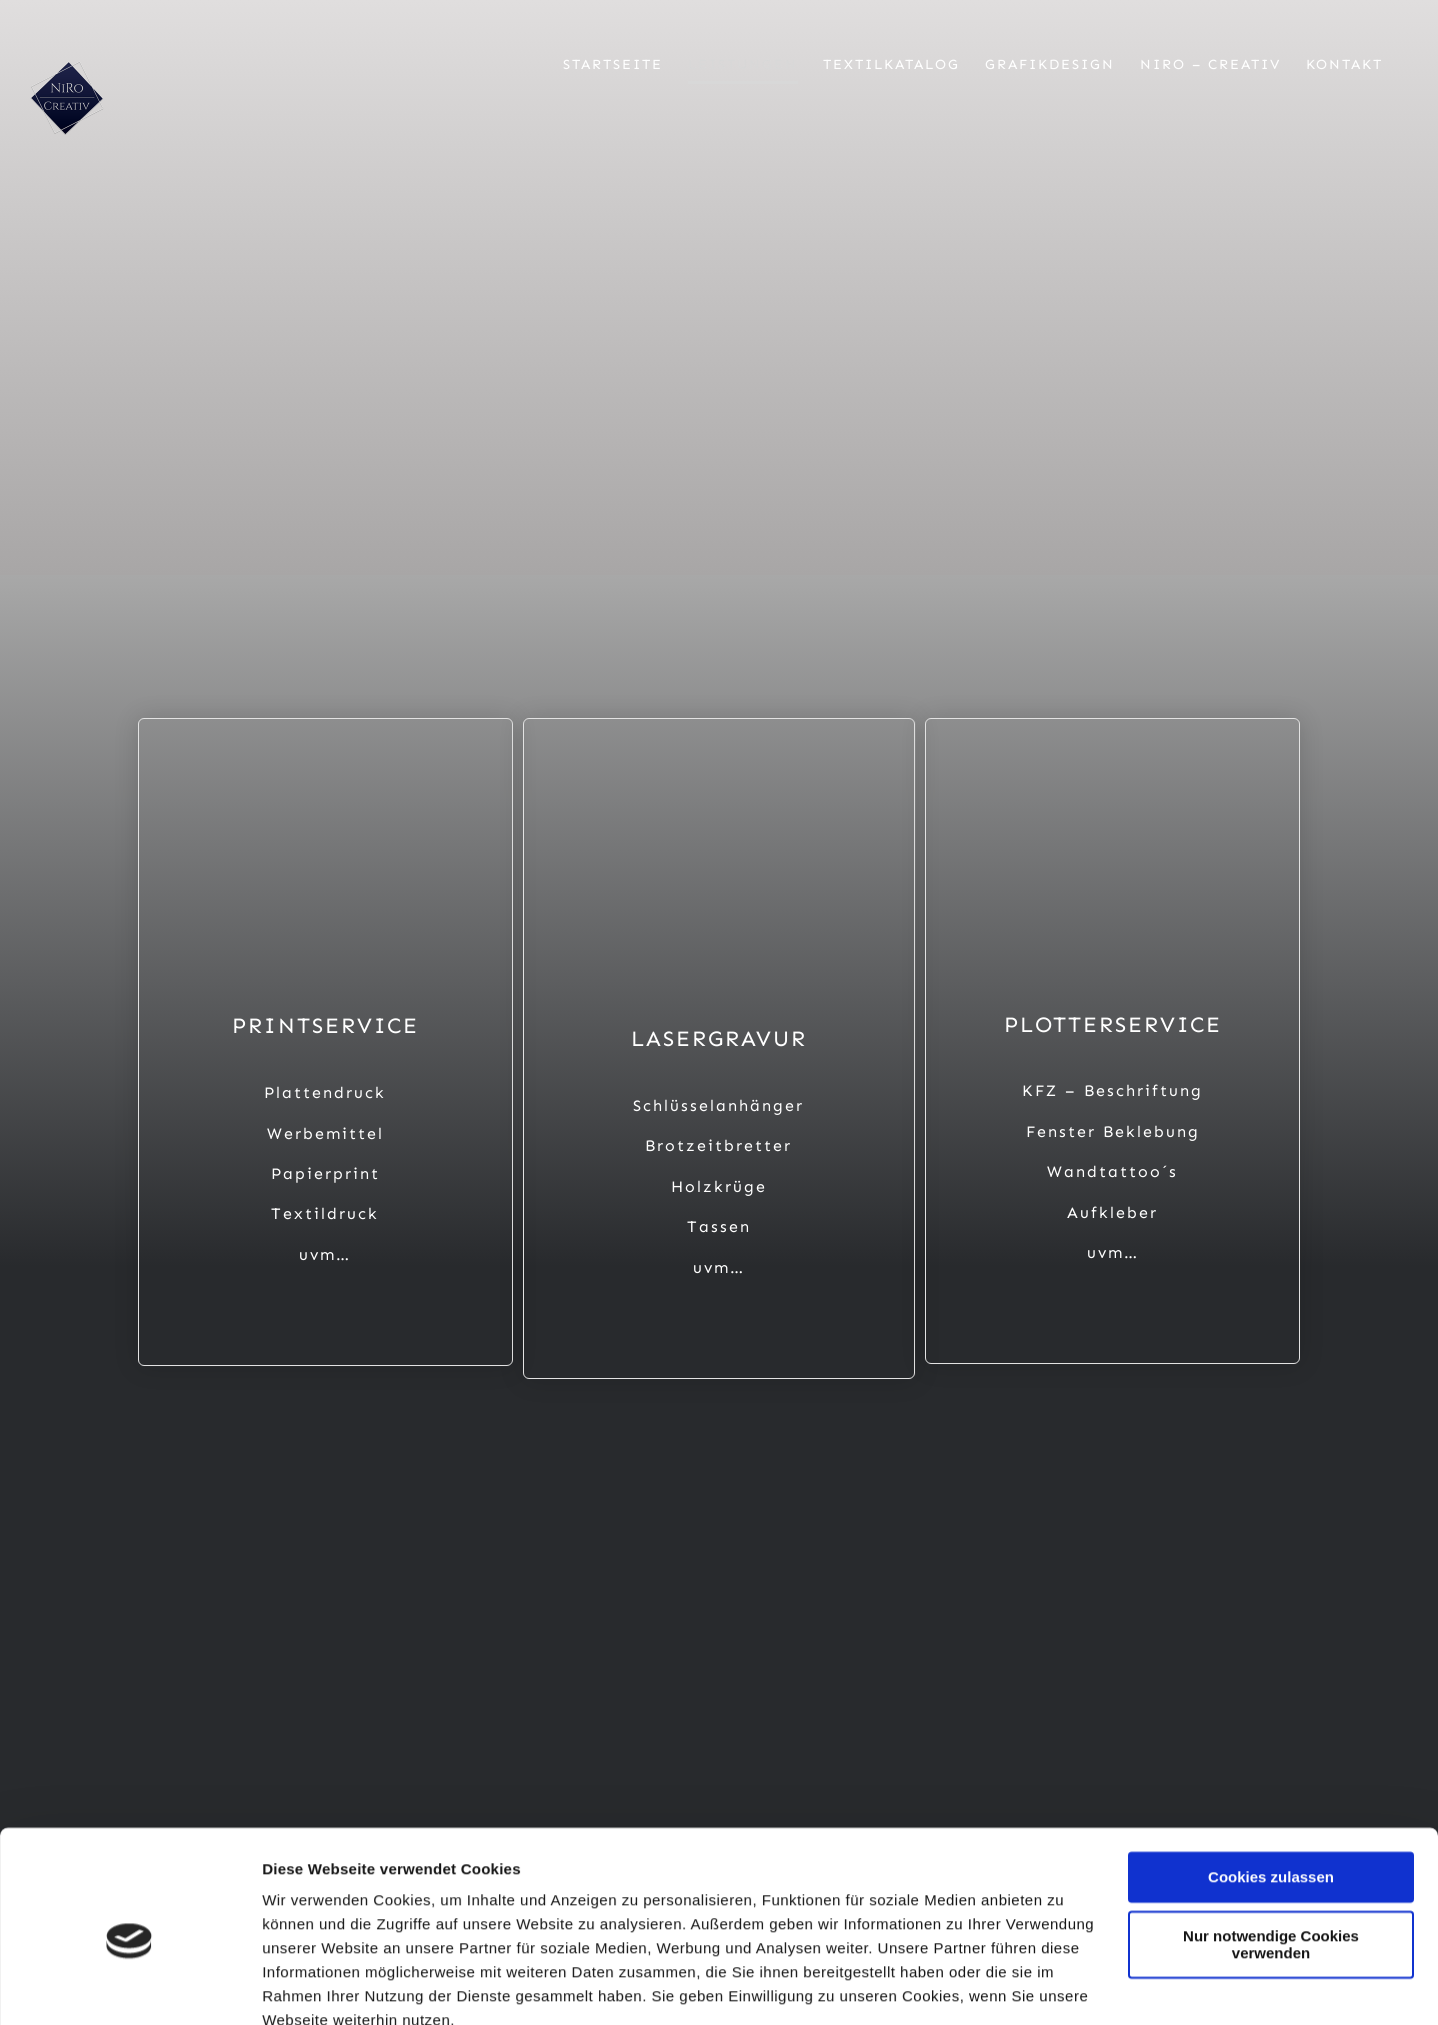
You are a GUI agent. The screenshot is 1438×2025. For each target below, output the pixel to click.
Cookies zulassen (1271, 1787)
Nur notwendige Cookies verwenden (1271, 1854)
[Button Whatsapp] (870, 1579)
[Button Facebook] (266, 1579)
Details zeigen (312, 1985)
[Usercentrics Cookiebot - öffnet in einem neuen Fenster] (129, 1986)
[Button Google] (1172, 1579)
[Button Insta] (568, 1579)
